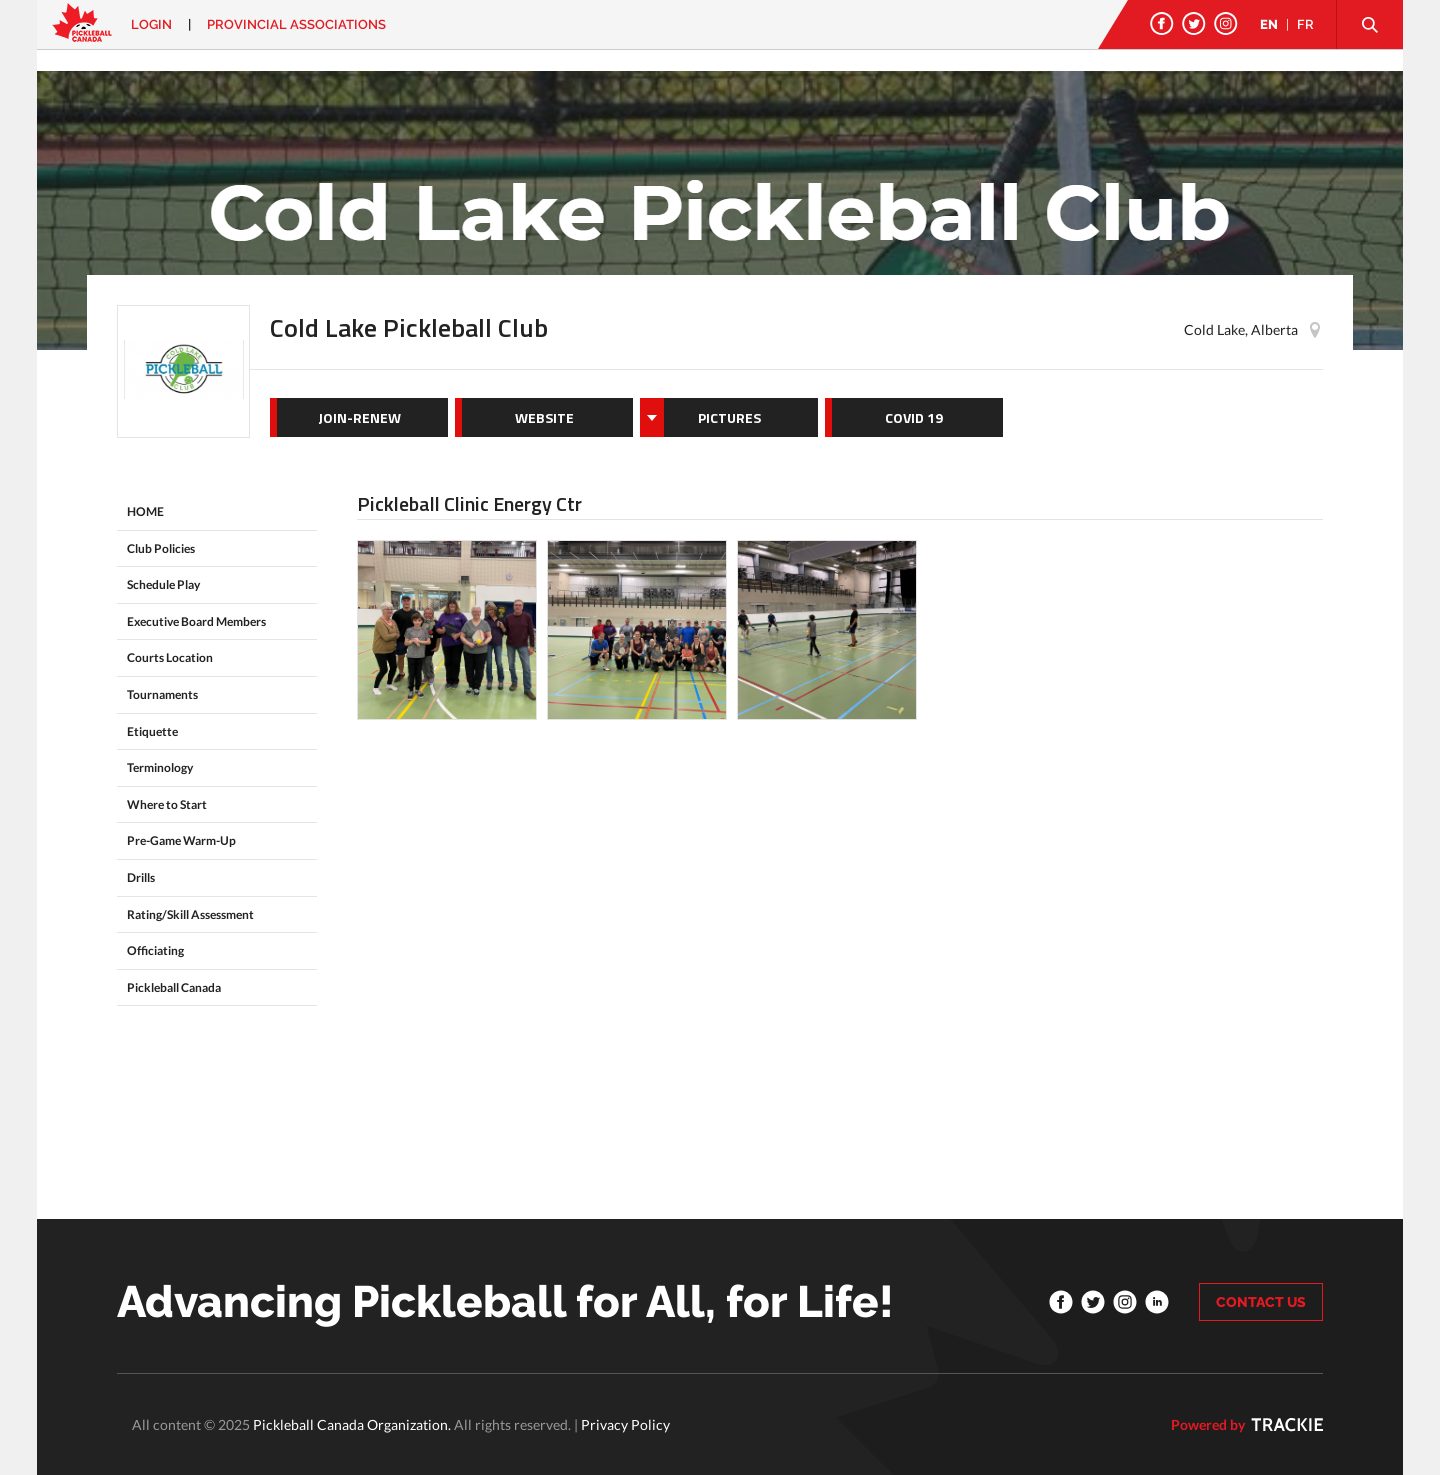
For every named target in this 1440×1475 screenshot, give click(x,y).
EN (1269, 24)
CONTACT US (1261, 1302)
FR (1305, 24)
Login (151, 24)
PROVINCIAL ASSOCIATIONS (296, 24)
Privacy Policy (625, 1424)
